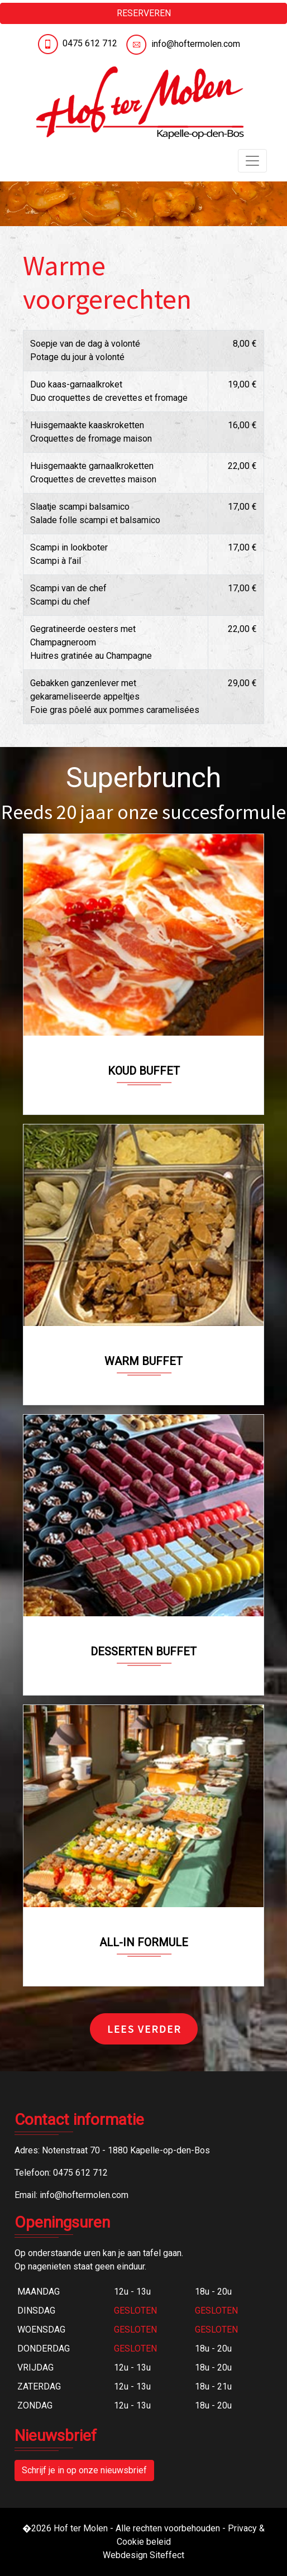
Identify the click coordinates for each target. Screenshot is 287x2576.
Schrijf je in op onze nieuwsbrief (84, 2470)
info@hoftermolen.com (195, 44)
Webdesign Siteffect (143, 2555)
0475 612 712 (90, 43)
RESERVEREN (144, 13)
